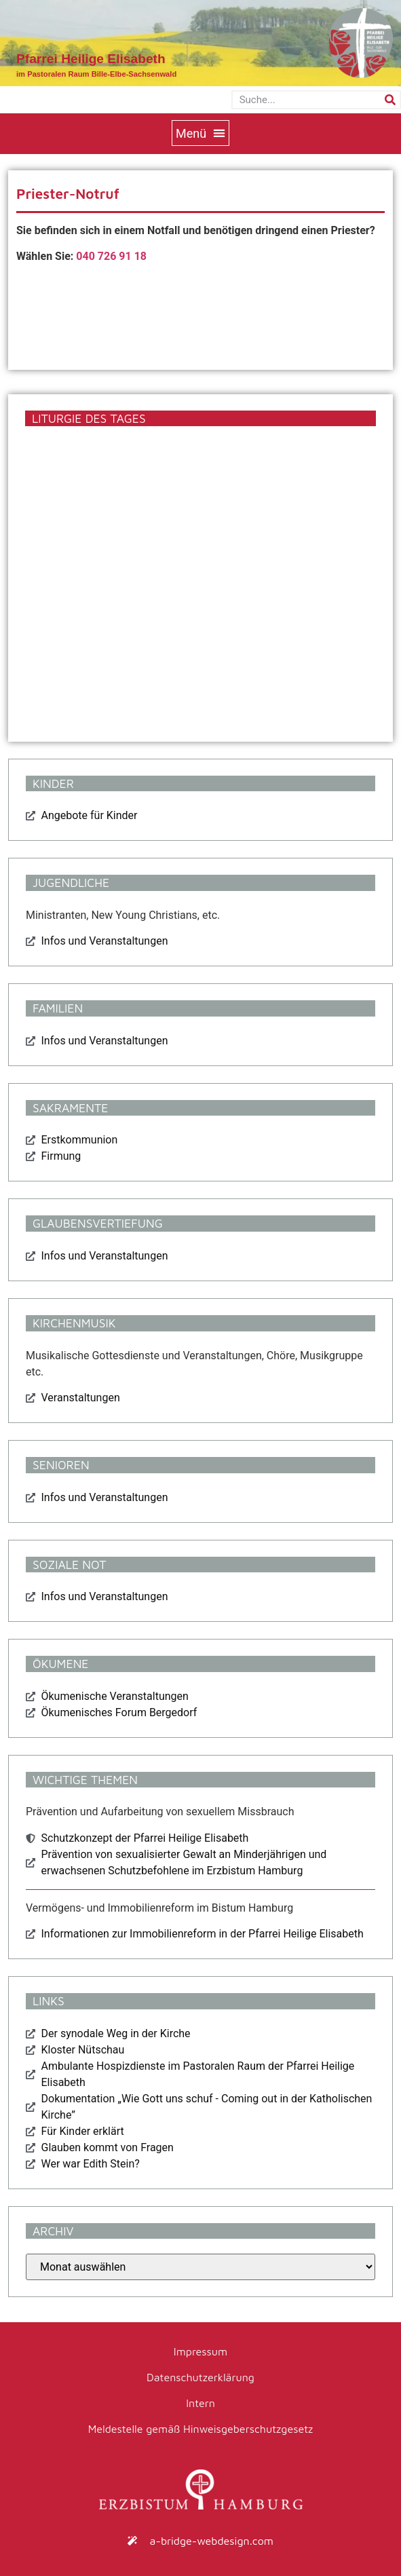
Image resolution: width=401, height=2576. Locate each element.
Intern (200, 2403)
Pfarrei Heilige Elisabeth (91, 59)
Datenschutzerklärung (200, 2377)
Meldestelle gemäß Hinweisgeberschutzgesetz (200, 2429)
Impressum (200, 2351)
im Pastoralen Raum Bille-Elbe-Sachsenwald (96, 74)
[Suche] (390, 100)
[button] (200, 133)
